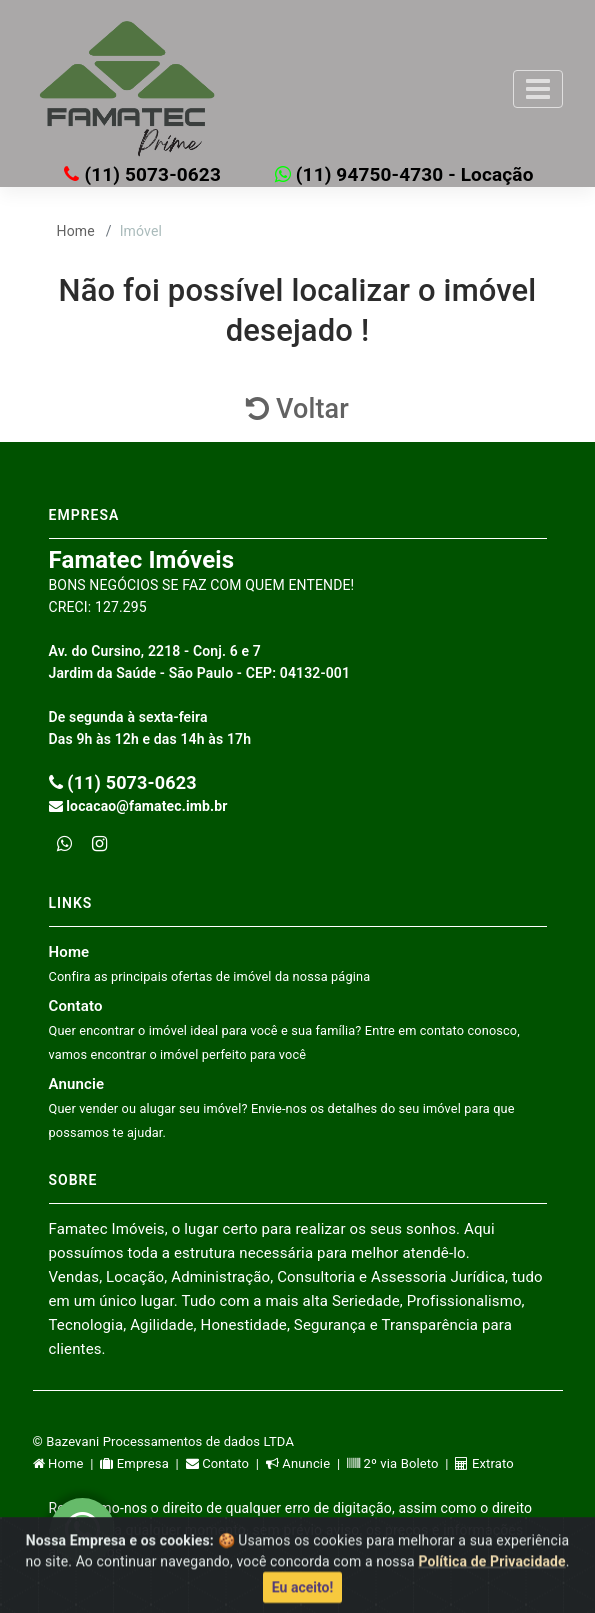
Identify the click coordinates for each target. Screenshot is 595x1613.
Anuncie (282, 1107)
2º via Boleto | (401, 1463)
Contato (284, 1029)
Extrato (484, 1463)
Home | (67, 1463)
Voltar (297, 409)
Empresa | (142, 1463)
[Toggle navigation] (538, 89)
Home (76, 231)
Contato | (226, 1463)
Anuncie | (306, 1463)
